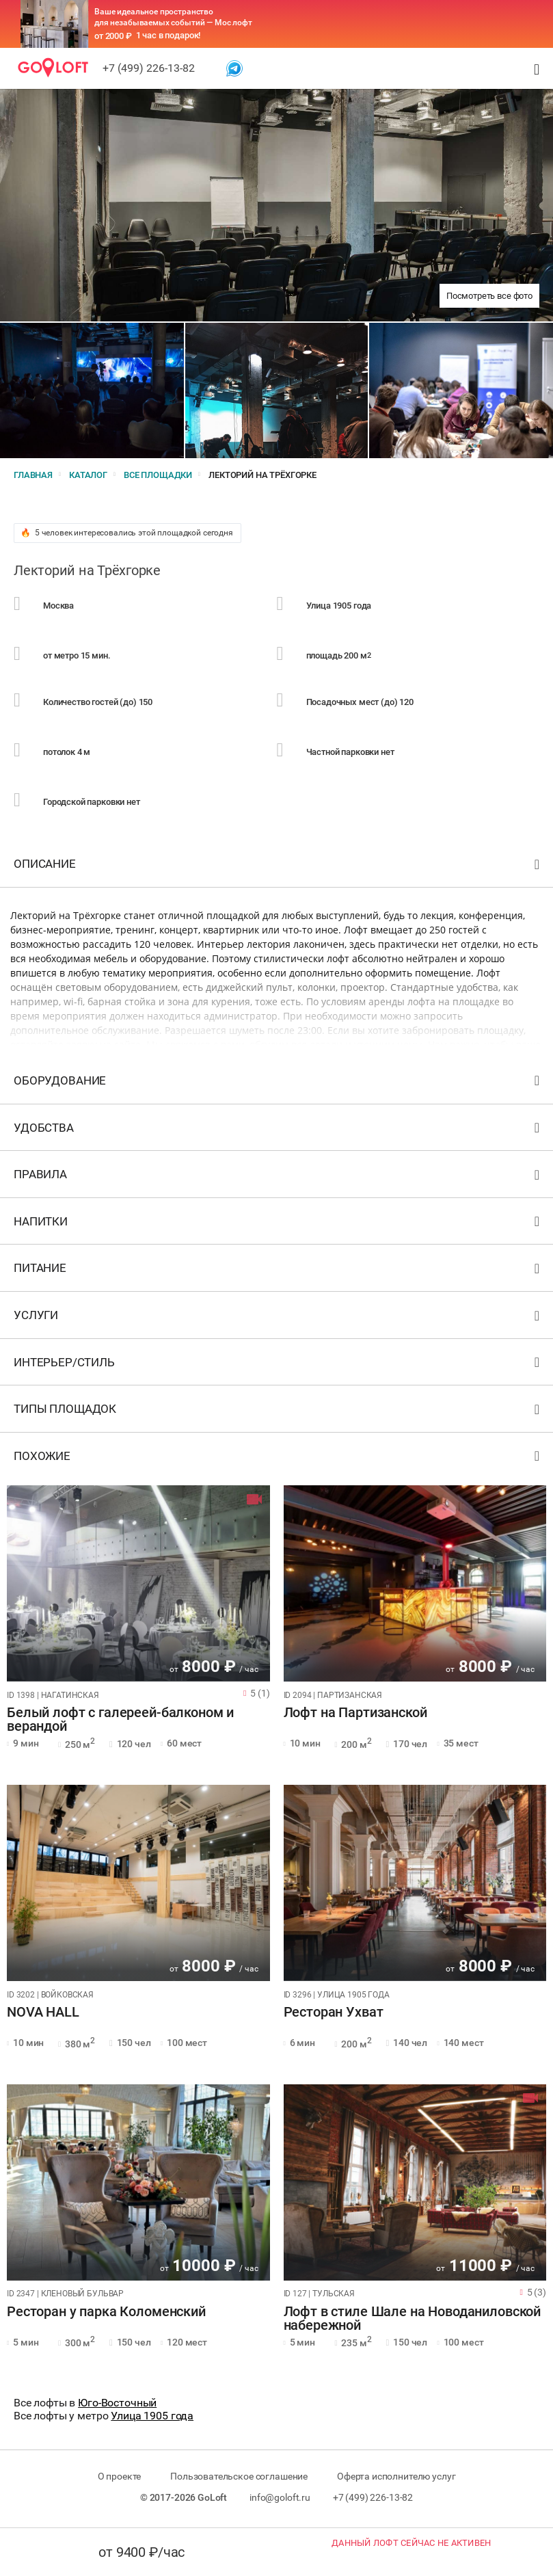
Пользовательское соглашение (239, 2476)
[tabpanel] (138, 1583)
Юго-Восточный (117, 2402)
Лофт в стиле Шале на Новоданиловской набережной (412, 2319)
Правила (278, 1177)
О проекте (119, 2476)
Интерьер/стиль (278, 1365)
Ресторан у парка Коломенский (106, 2312)
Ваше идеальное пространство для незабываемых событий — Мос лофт (173, 17)
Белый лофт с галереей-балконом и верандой (120, 1719)
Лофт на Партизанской (355, 1713)
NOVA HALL (43, 2012)
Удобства (278, 1130)
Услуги (278, 1318)
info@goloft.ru (279, 2497)
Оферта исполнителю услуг (396, 2476)
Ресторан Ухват (333, 2012)
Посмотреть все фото (489, 296)
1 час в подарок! (168, 35)
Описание (278, 867)
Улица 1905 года (152, 2415)
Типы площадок (278, 1412)
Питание (278, 1271)
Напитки (278, 1224)
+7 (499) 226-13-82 (149, 68)
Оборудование (278, 1083)
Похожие (278, 1459)
